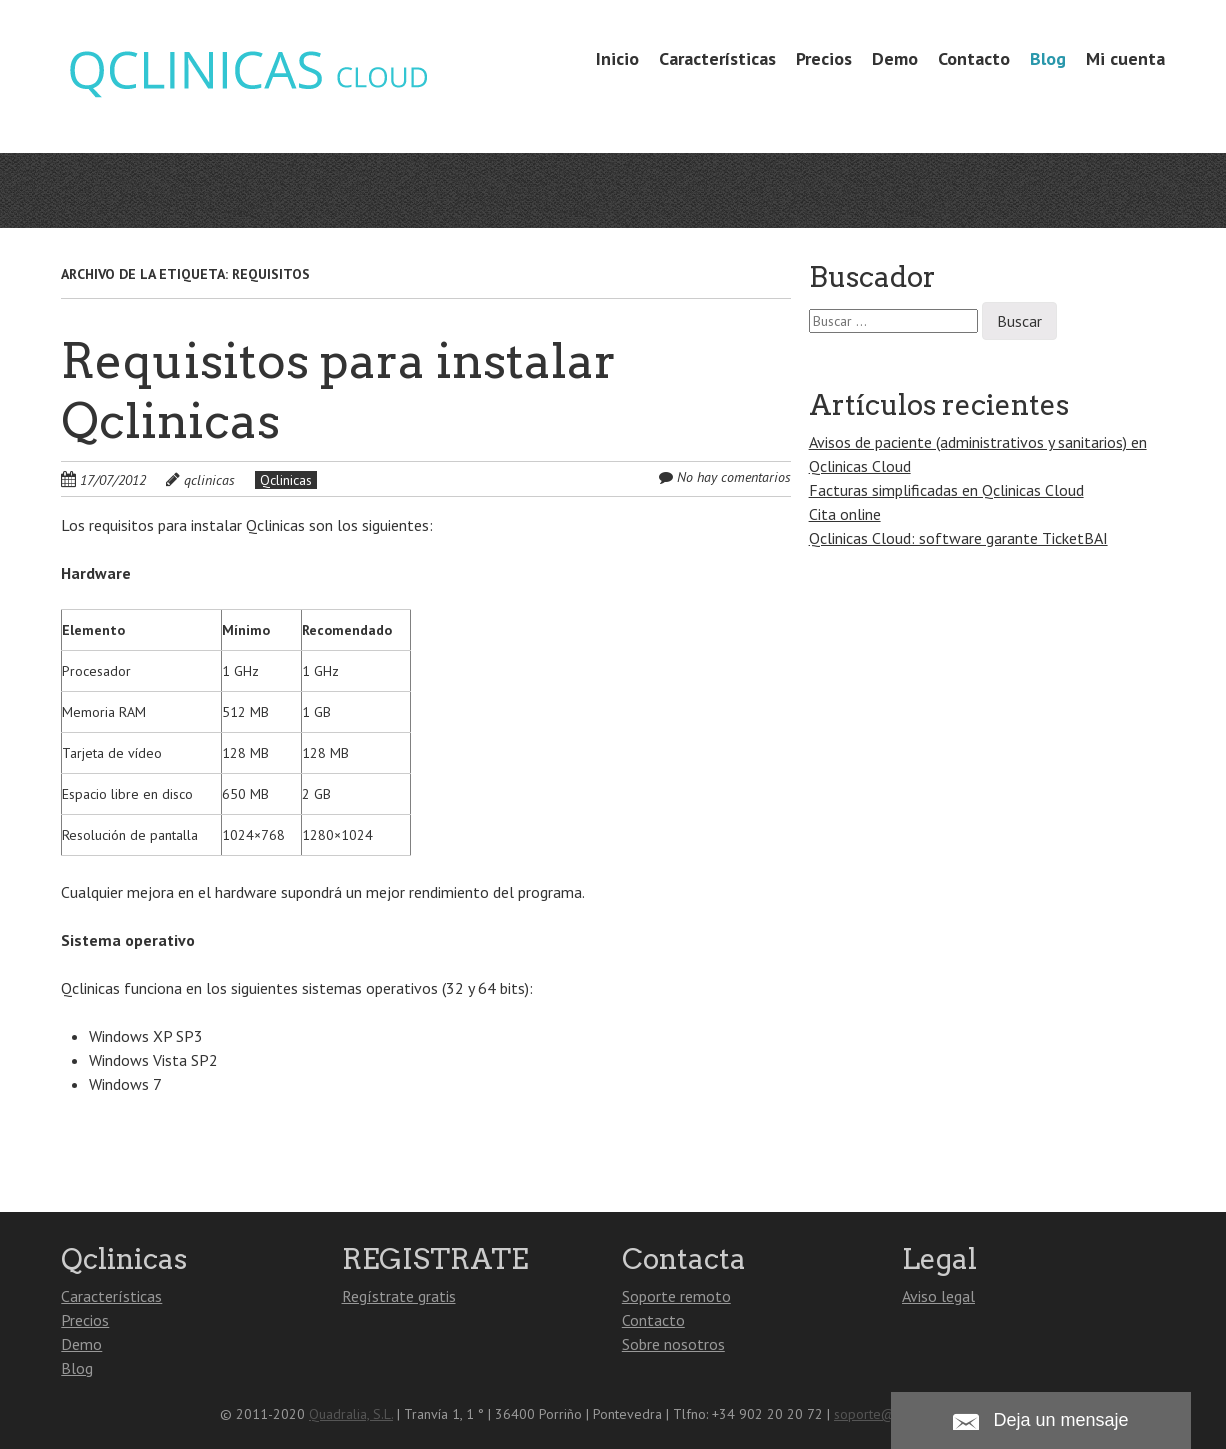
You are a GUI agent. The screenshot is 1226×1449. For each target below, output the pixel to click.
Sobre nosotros (673, 1344)
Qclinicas (286, 480)
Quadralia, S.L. (351, 1414)
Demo (895, 58)
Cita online (845, 514)
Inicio (617, 58)
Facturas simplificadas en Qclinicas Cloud (946, 490)
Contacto (974, 58)
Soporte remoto (676, 1296)
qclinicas (209, 480)
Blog (1048, 58)
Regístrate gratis (399, 1296)
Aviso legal (938, 1296)
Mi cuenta (1125, 58)
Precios (824, 58)
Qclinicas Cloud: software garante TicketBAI (958, 538)
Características (717, 58)
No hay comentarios (734, 477)
